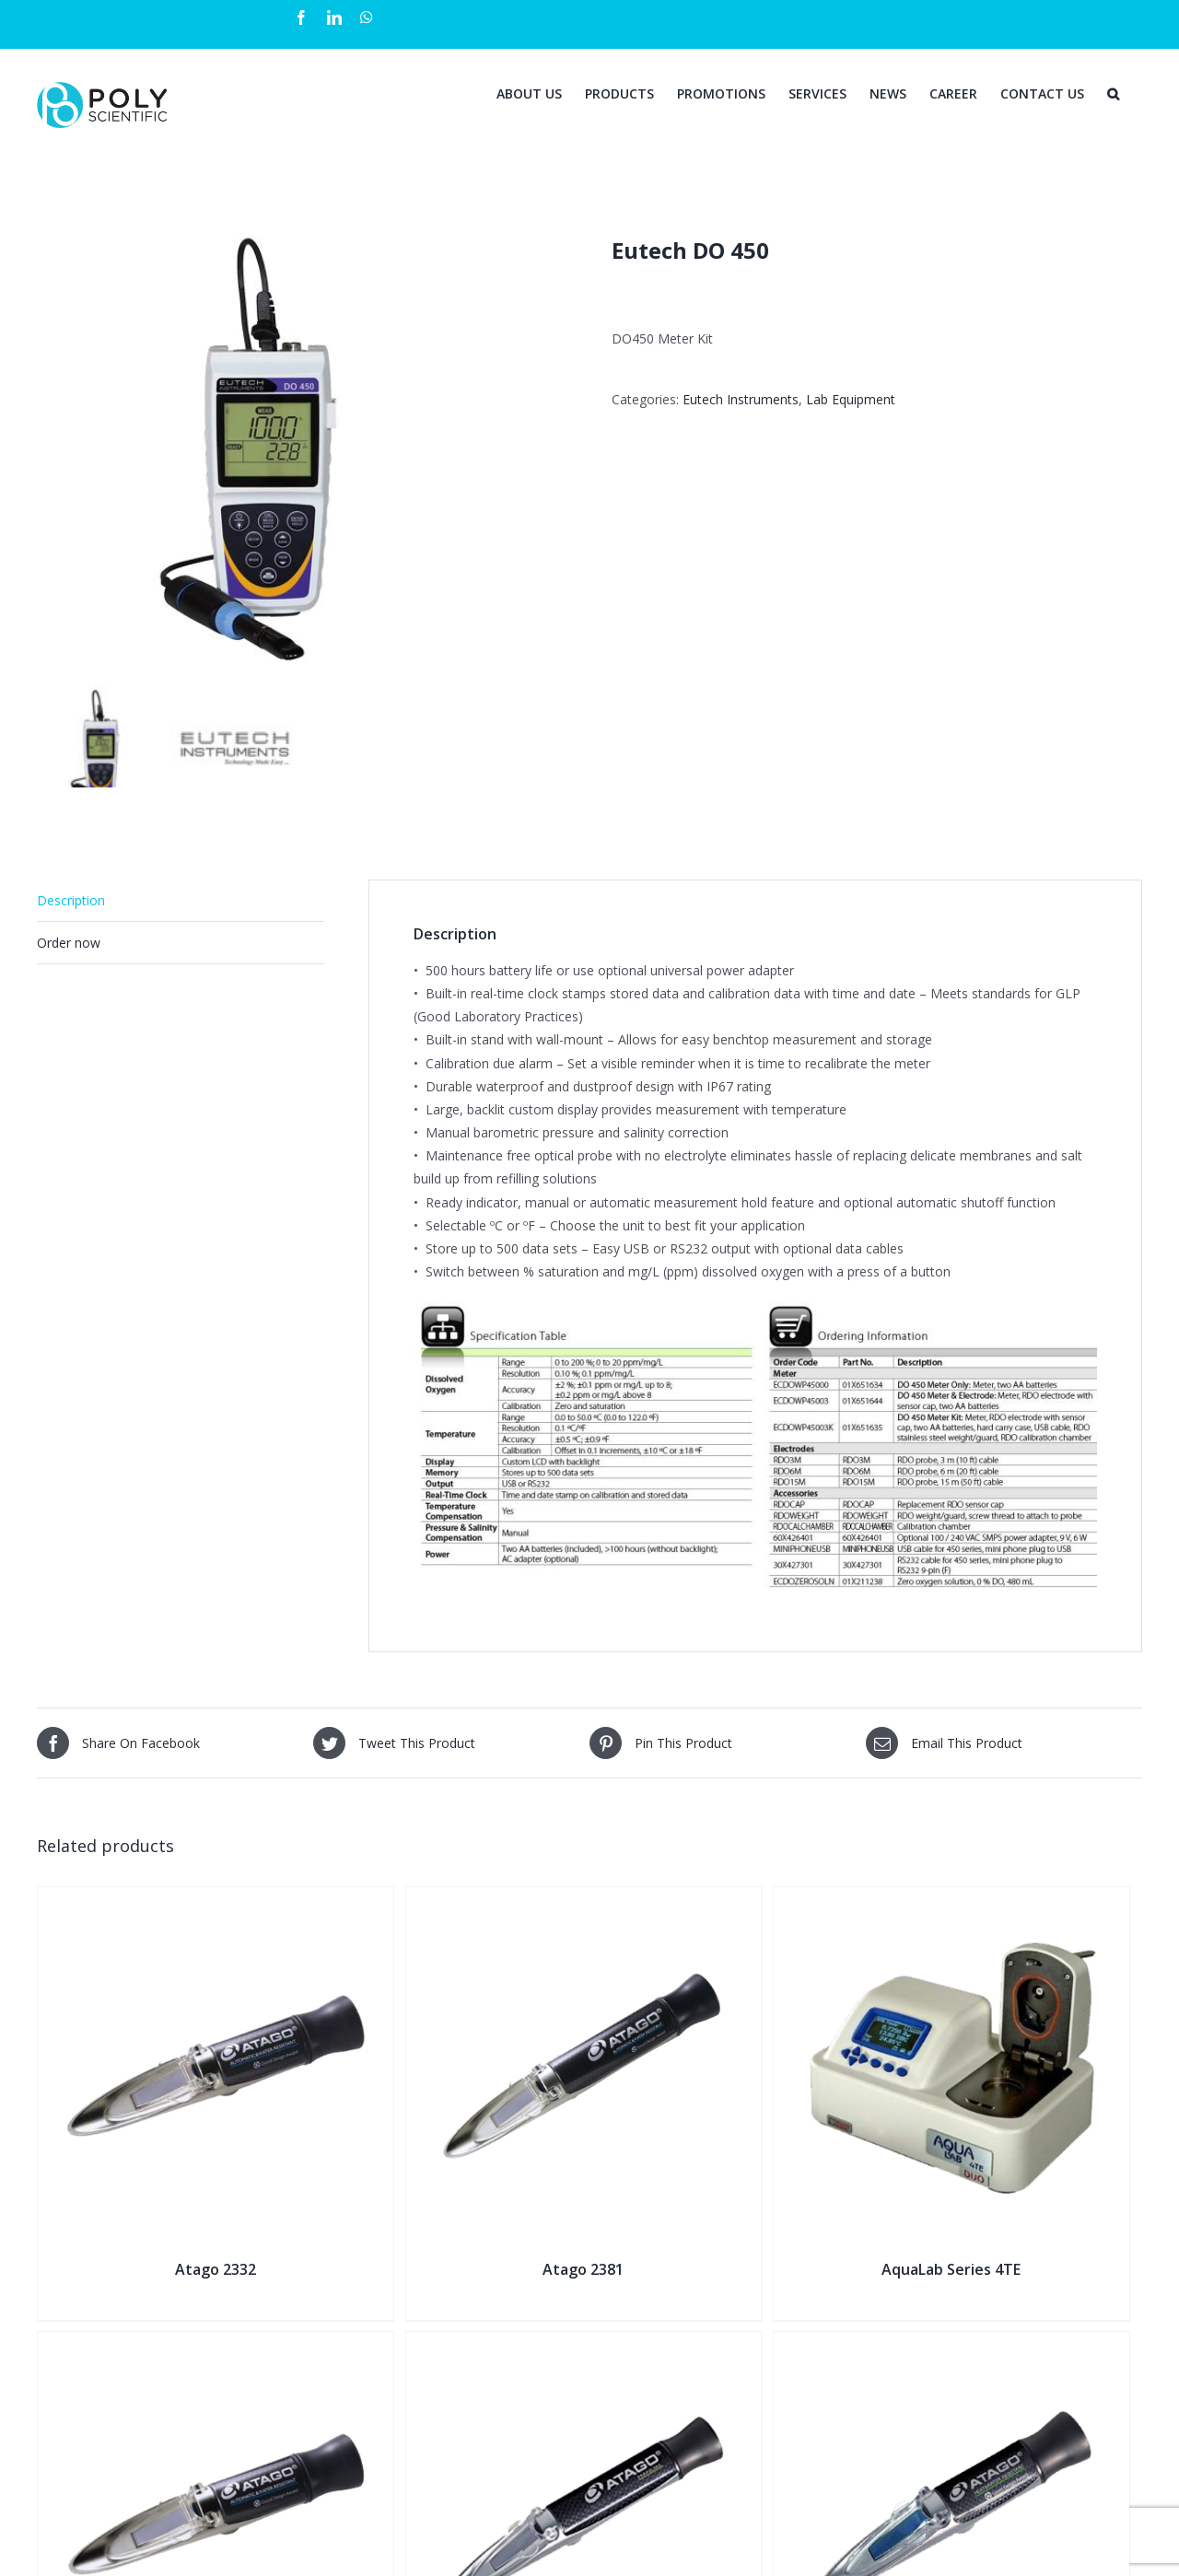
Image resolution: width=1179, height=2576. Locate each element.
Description (71, 900)
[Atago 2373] (584, 2343)
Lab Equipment (850, 399)
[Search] (1113, 92)
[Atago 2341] (215, 2343)
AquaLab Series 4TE (951, 2269)
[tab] (180, 901)
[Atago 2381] (584, 1898)
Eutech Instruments (741, 399)
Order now (68, 942)
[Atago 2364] (951, 2343)
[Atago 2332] (215, 1898)
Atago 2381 (583, 2269)
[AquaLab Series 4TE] (951, 1898)
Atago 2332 (215, 2269)
